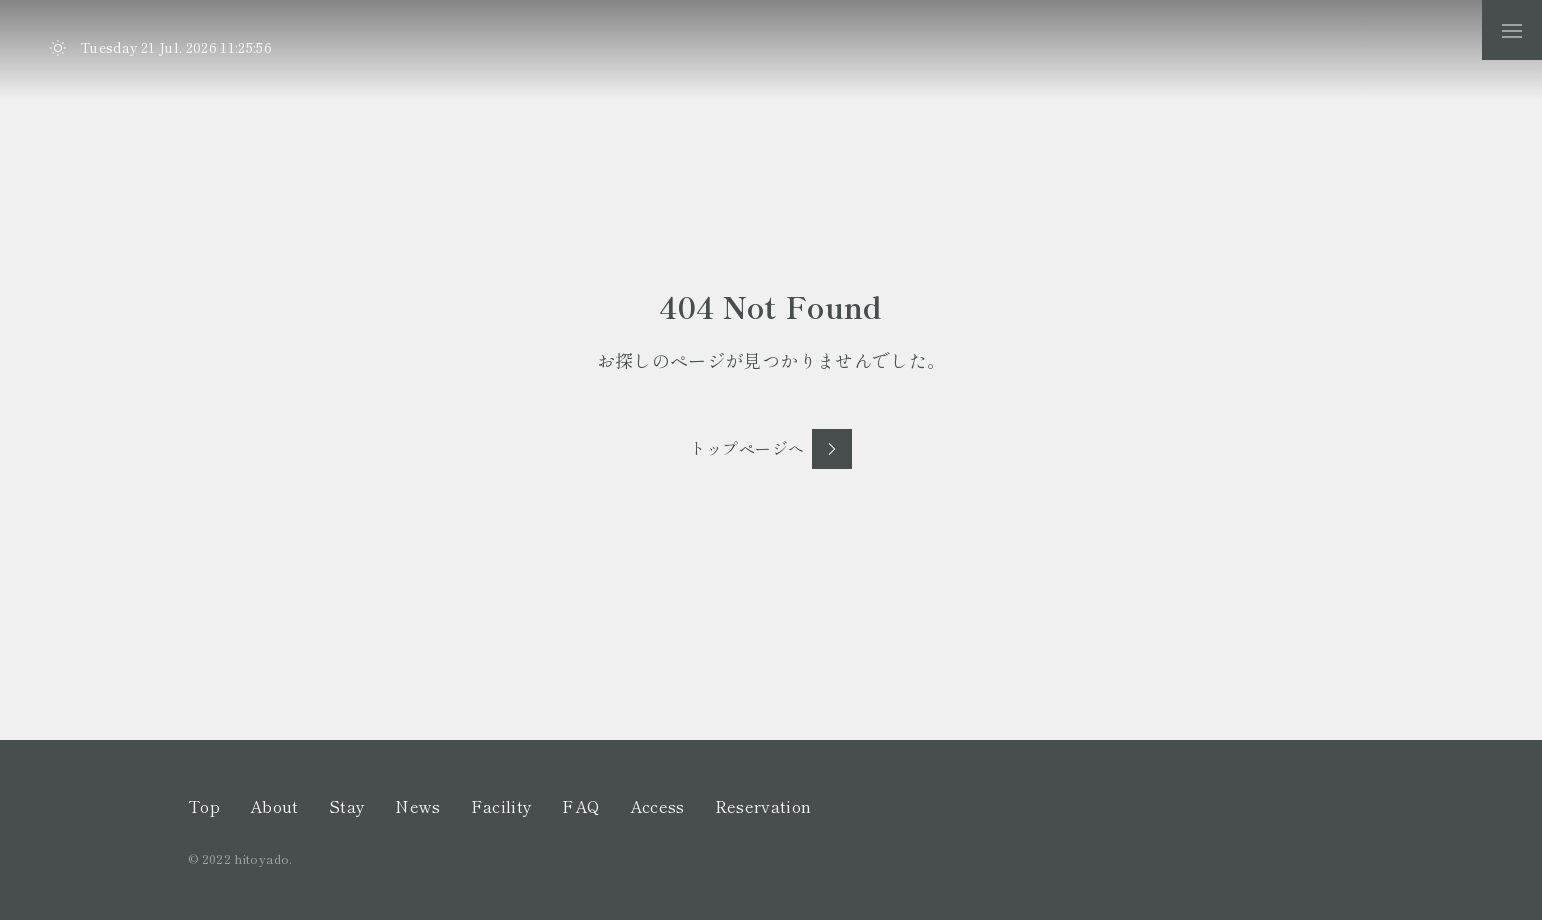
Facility (502, 806)
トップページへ (747, 448)
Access (657, 806)
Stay (347, 806)
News (417, 806)
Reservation (763, 806)
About (274, 806)
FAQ (580, 806)
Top (204, 806)
